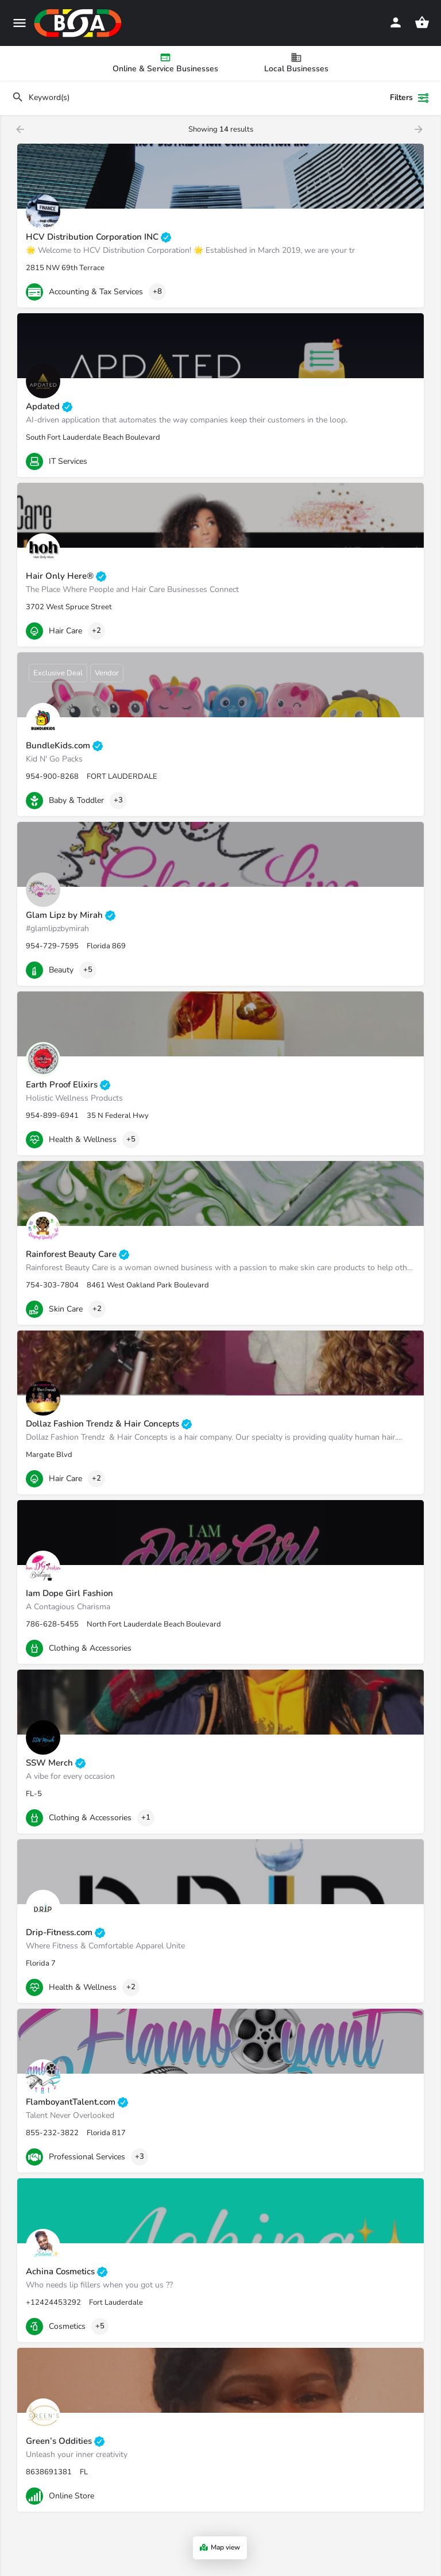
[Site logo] (79, 23)
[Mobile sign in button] (395, 22)
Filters (410, 97)
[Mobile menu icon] (19, 22)
